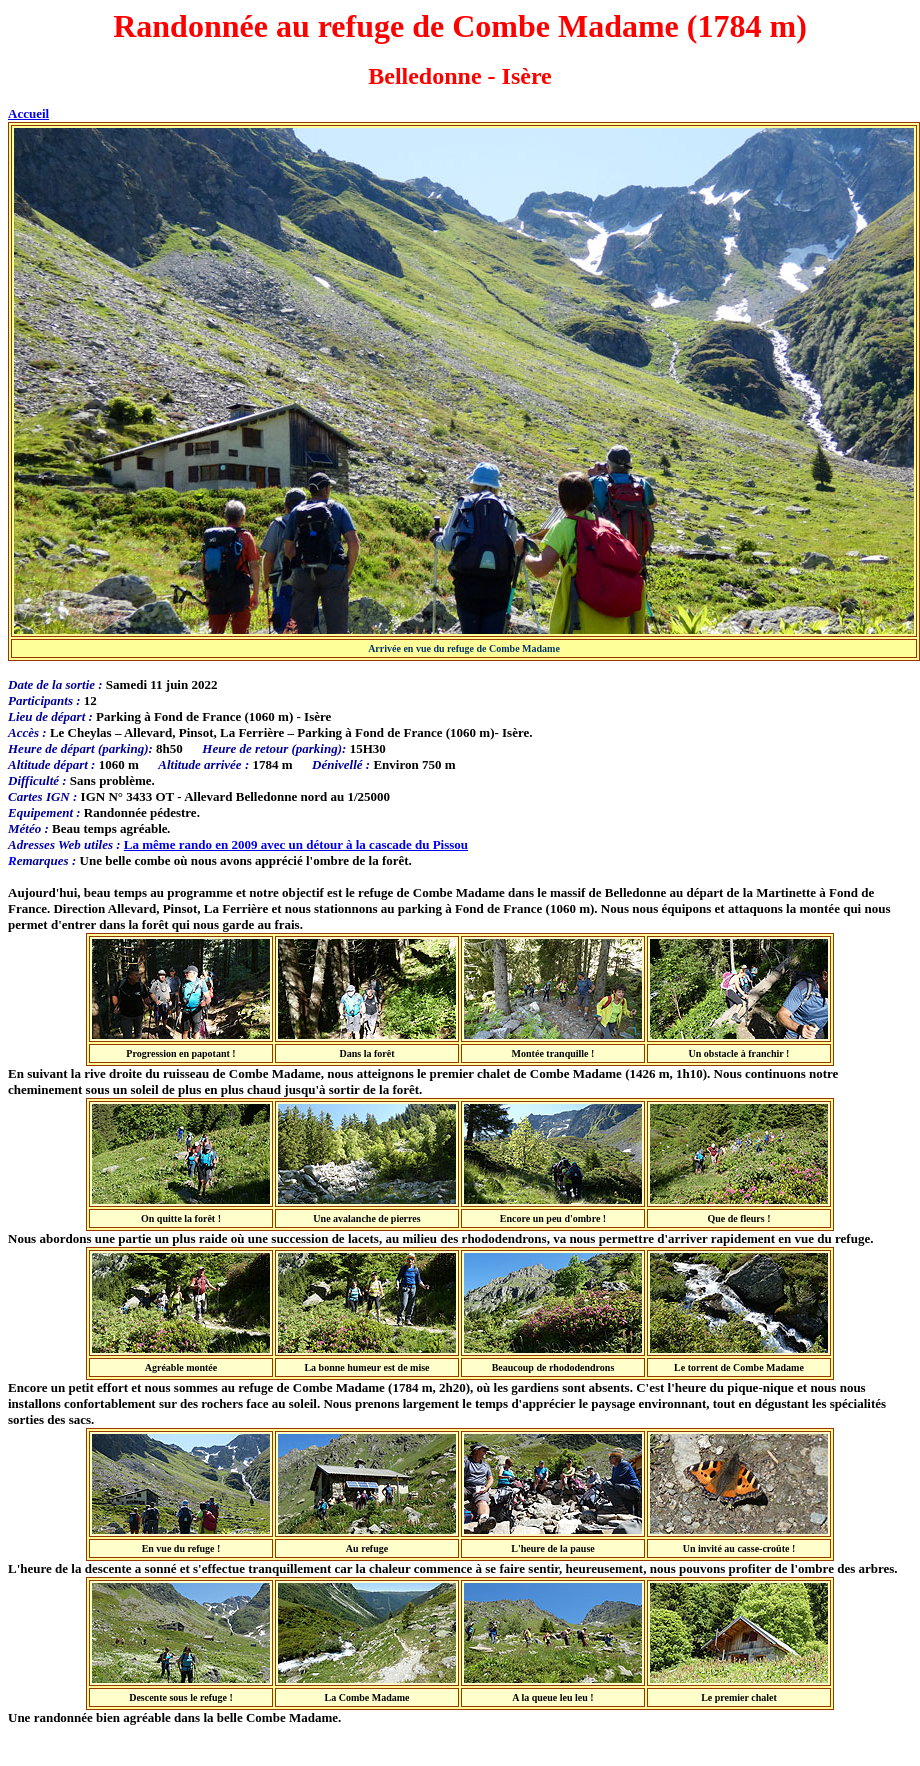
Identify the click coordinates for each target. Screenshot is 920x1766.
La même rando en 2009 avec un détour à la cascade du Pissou (296, 844)
